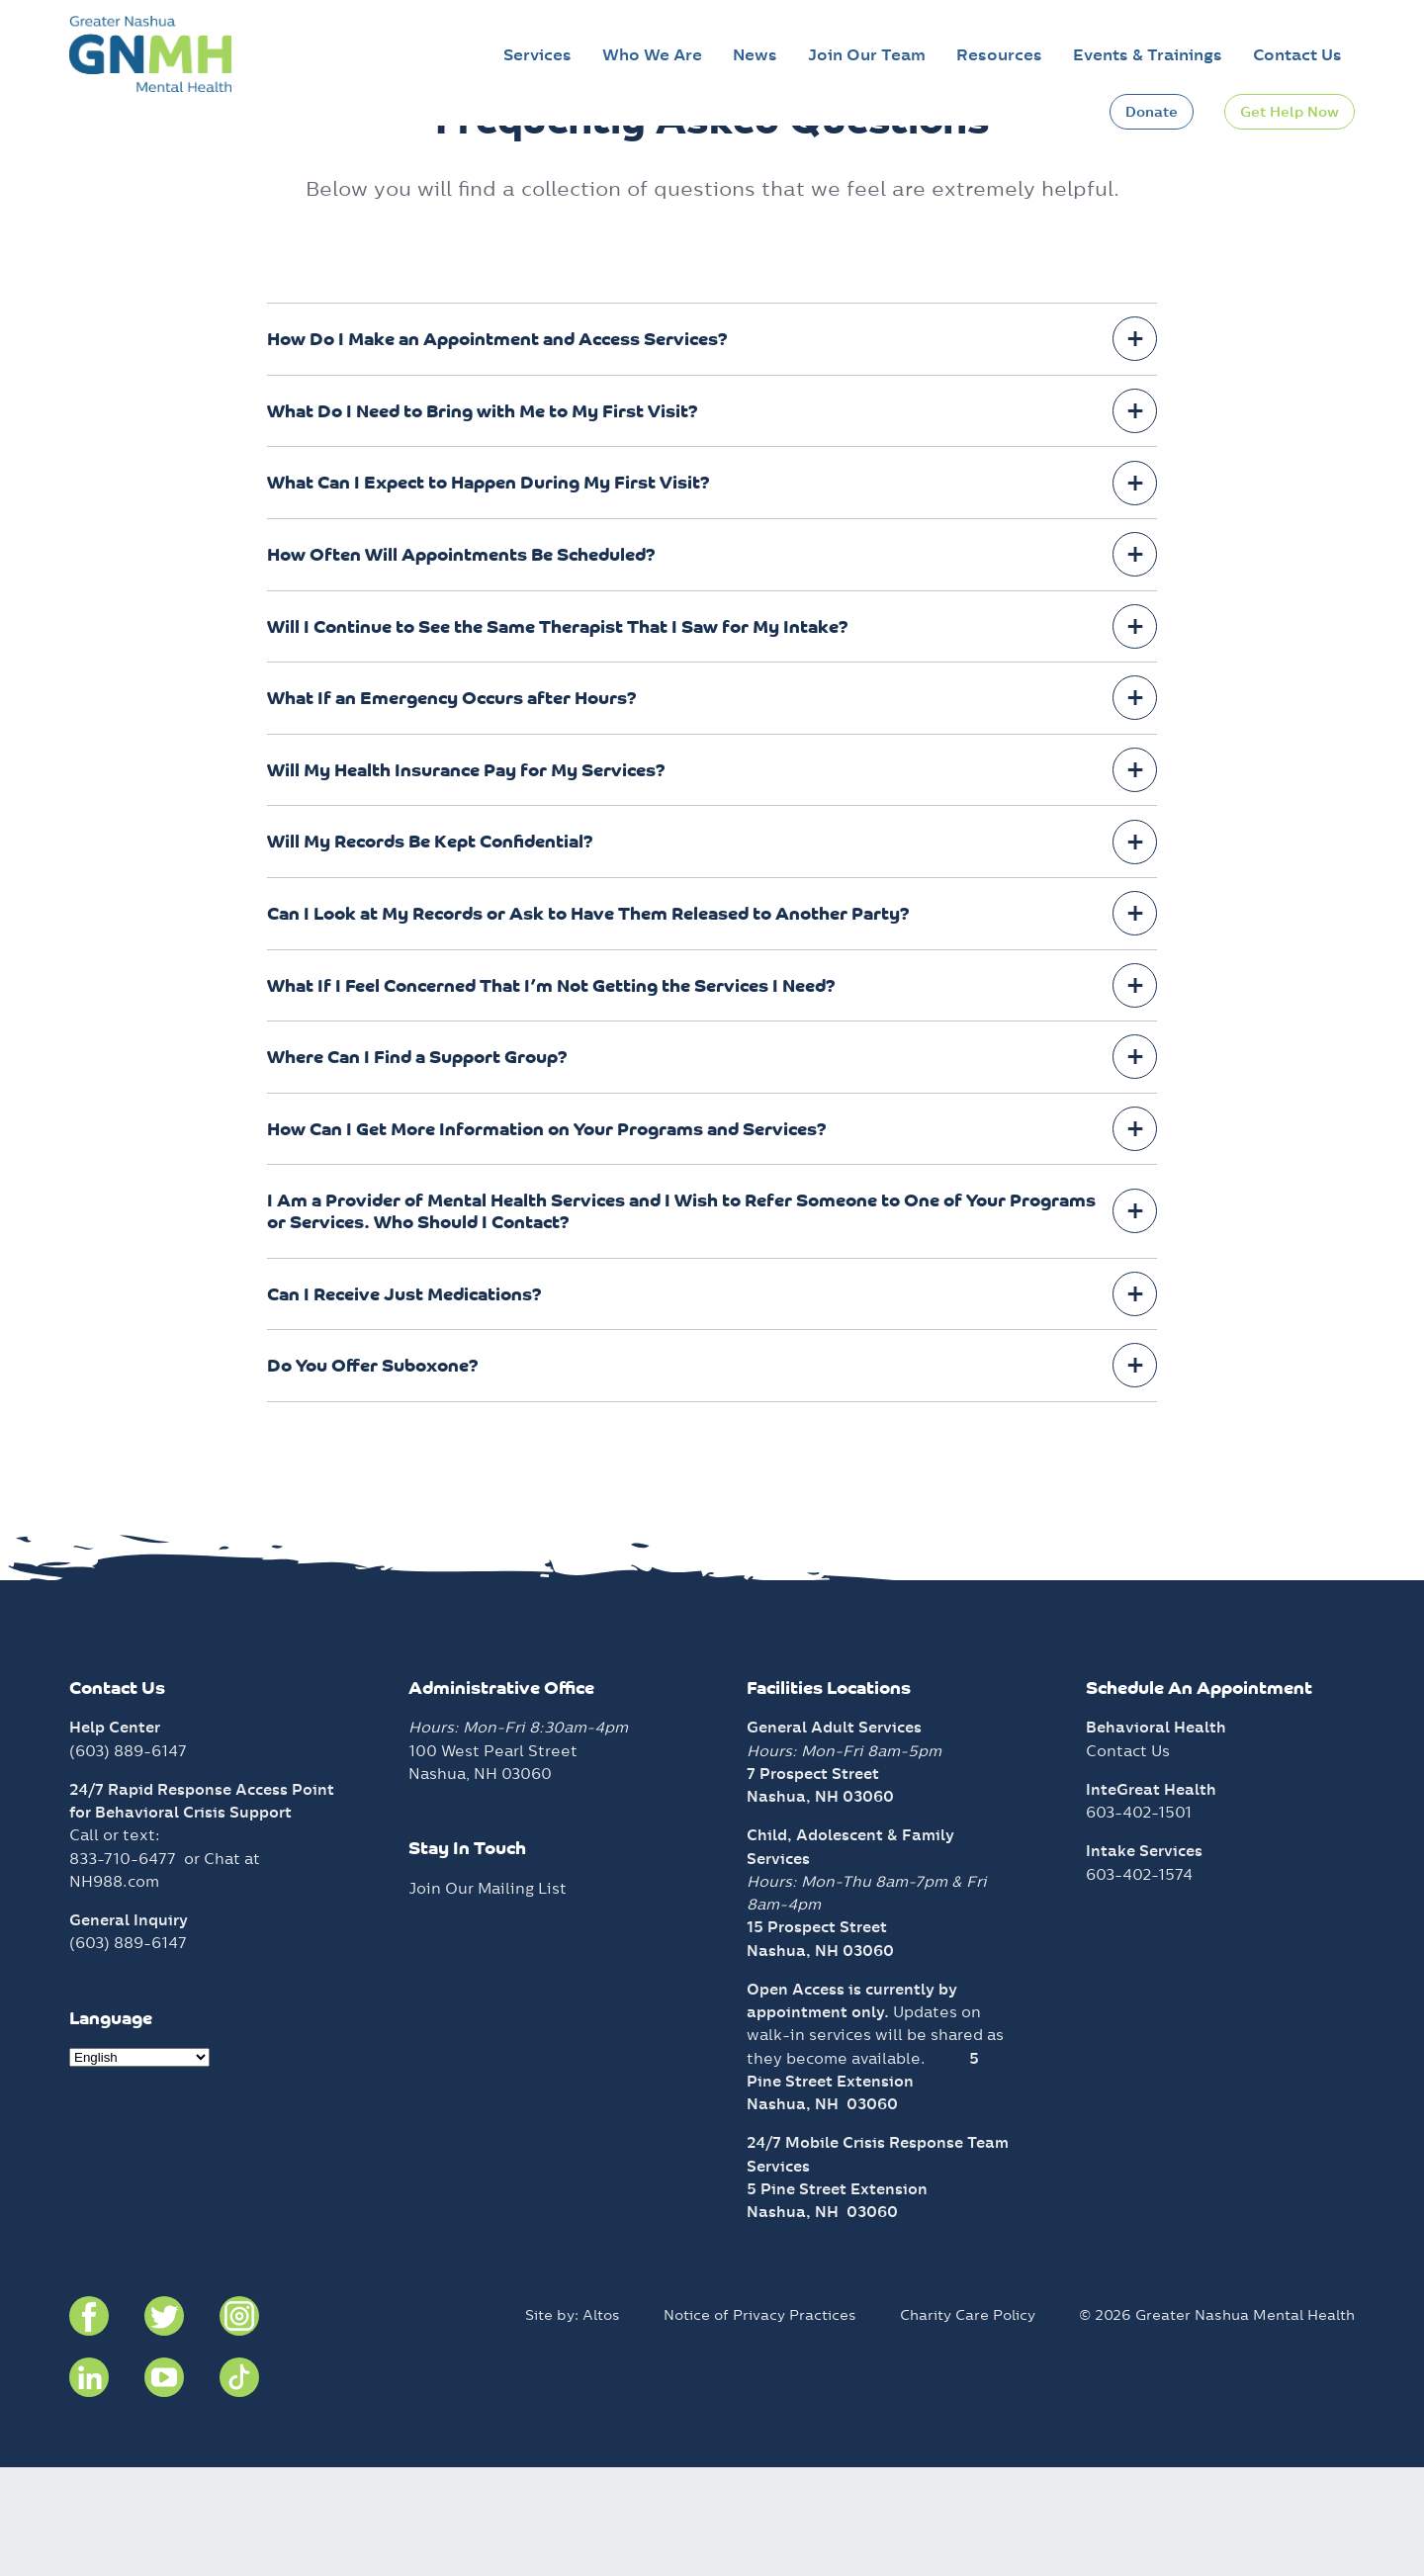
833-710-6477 (122, 1967)
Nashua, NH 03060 (822, 2212)
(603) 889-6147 (128, 1859)
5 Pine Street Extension (837, 2297)
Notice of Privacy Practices (760, 2424)
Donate (1151, 112)
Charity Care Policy (967, 2424)
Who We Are (652, 54)
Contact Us (1297, 54)
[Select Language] (139, 2166)
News (755, 54)
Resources (999, 54)
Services (537, 54)
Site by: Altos (572, 2424)
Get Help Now (1289, 112)
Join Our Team (867, 54)
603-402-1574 (1139, 1983)
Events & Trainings (1147, 54)
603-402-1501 (1139, 1920)
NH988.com (114, 1990)
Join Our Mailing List (487, 1997)
